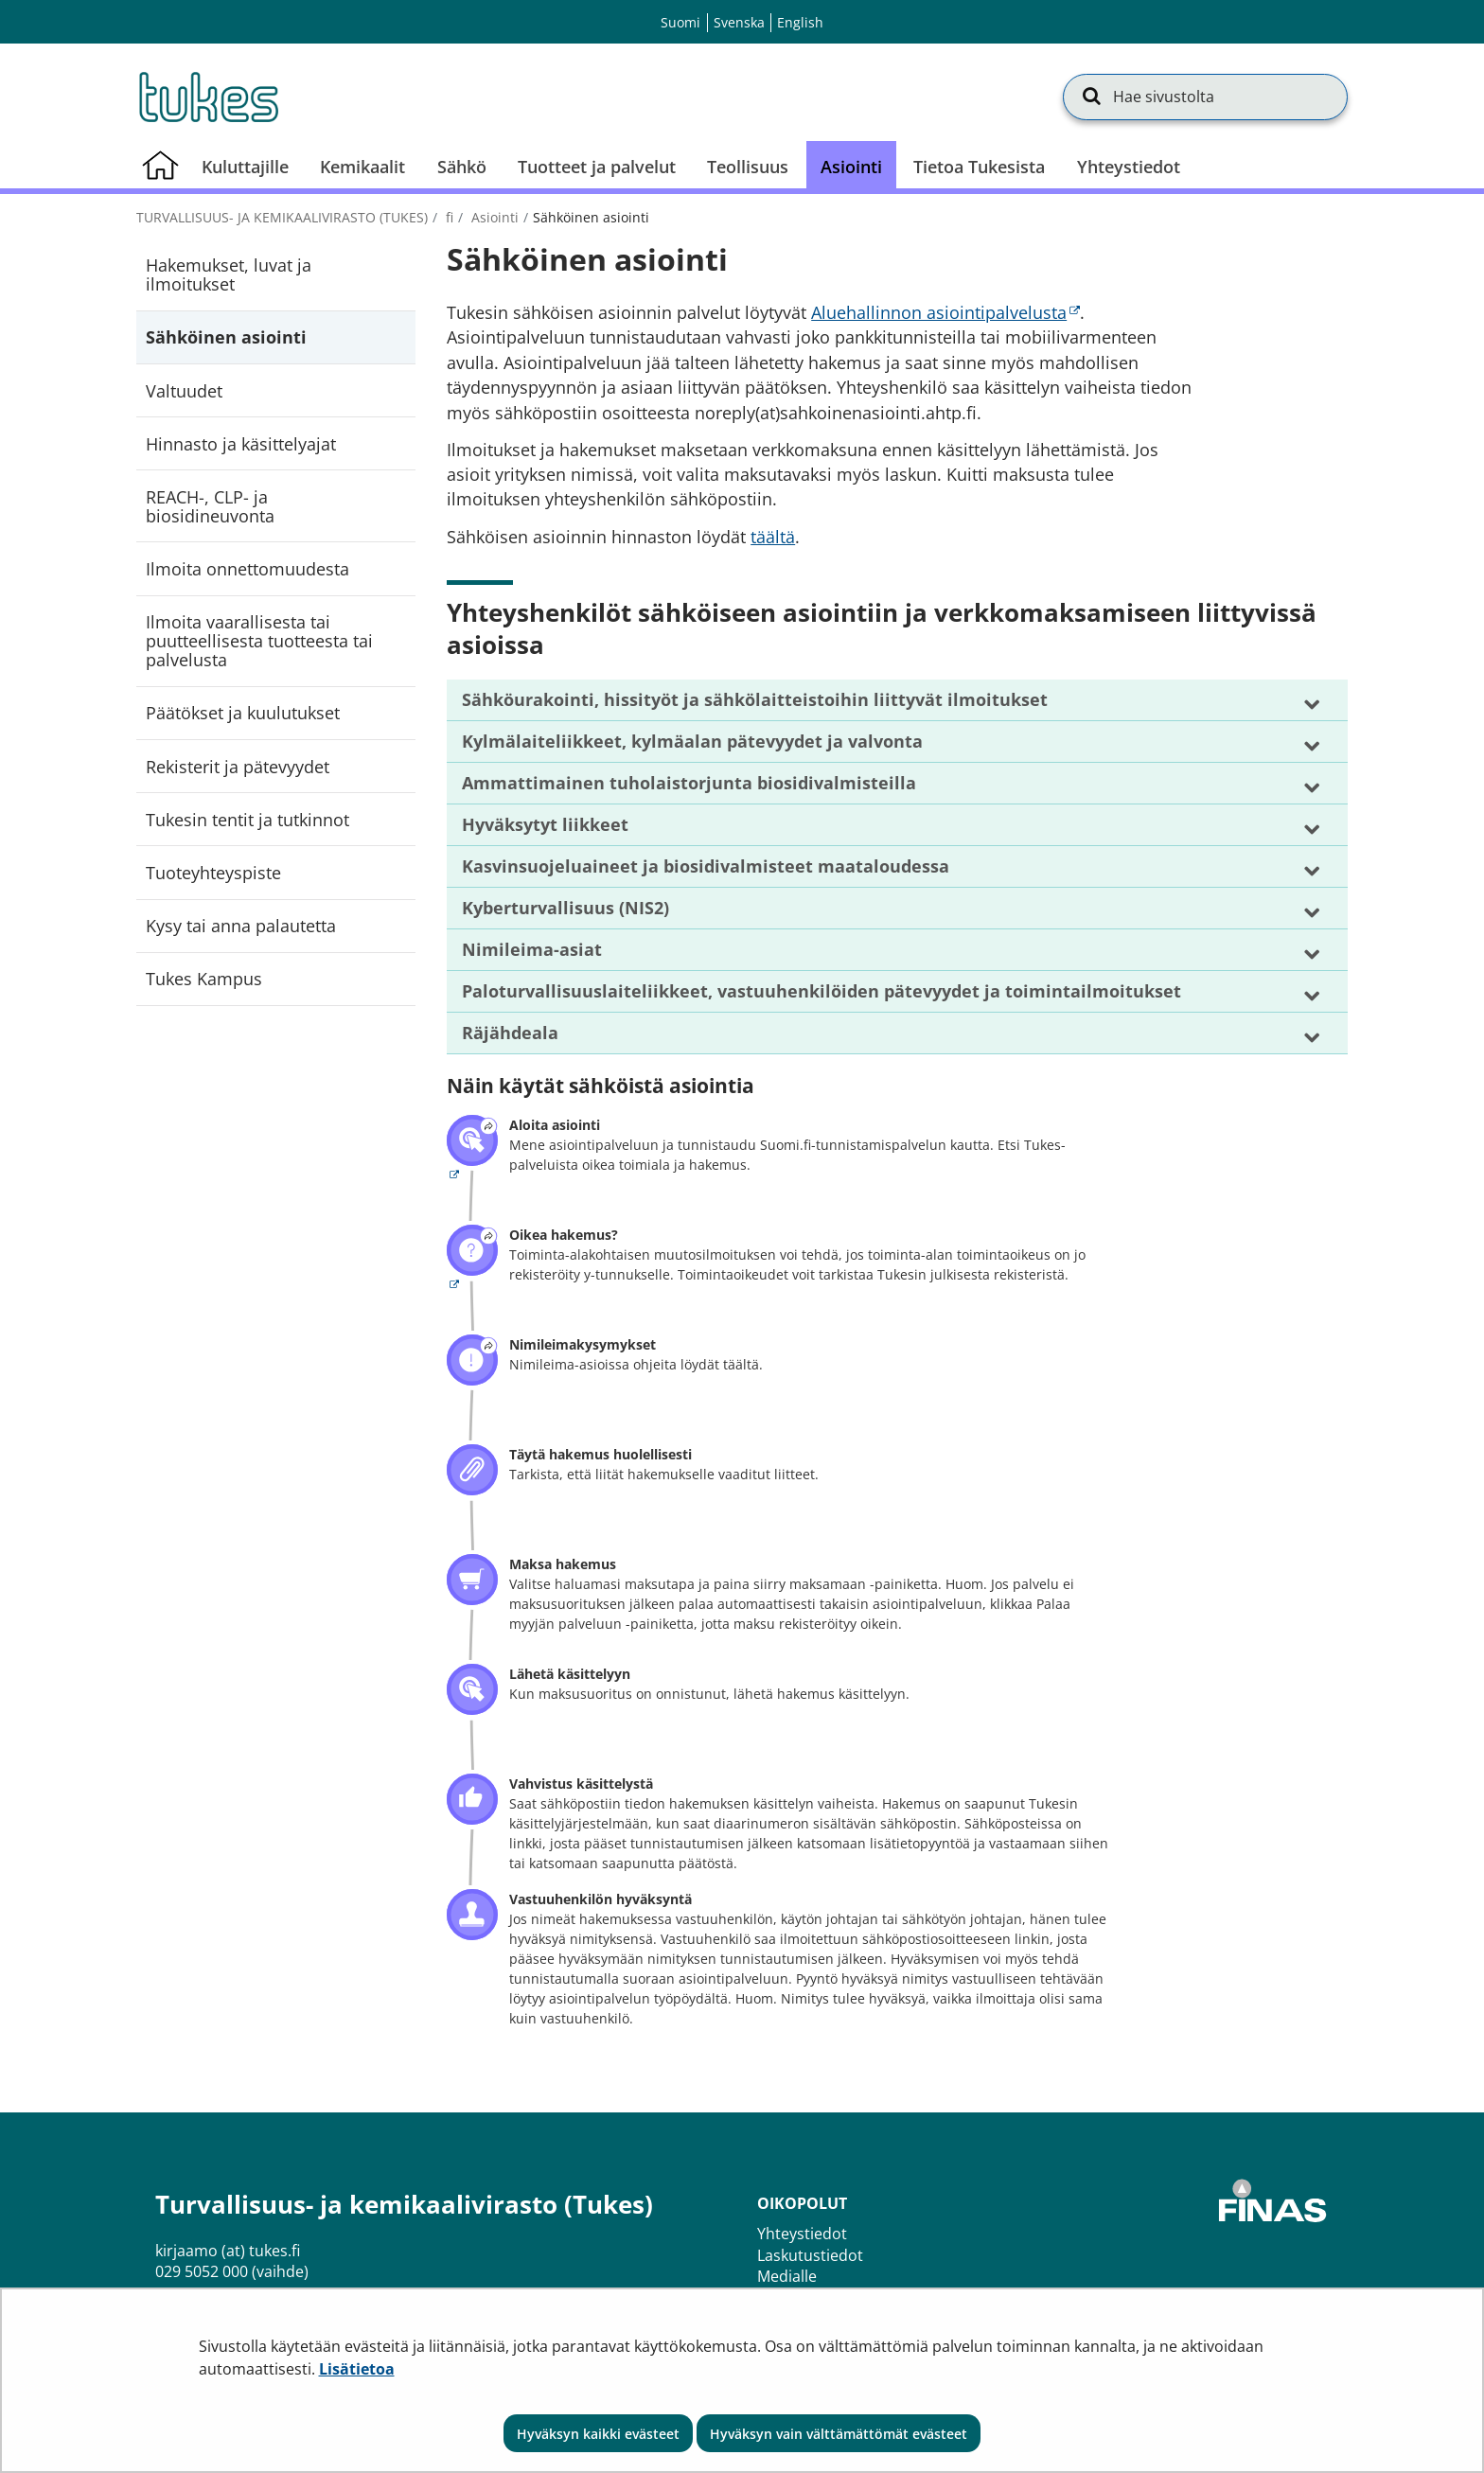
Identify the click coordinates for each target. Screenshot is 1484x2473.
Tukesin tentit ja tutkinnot (247, 819)
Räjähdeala (510, 1032)
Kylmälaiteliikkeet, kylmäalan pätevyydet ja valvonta (692, 741)
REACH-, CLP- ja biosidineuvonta (210, 506)
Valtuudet (184, 391)
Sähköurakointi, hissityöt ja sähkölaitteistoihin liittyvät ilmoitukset (755, 699)
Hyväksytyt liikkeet (545, 824)
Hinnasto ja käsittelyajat (241, 444)
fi (447, 217)
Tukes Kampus (204, 978)
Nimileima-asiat (532, 949)
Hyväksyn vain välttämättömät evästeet (838, 2434)
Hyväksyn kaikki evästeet (598, 2434)
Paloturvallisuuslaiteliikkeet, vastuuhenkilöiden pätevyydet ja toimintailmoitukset (821, 991)
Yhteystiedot (802, 2233)
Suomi (680, 22)
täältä (773, 536)
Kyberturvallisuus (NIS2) (565, 907)
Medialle (787, 2276)
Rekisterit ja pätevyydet (237, 766)
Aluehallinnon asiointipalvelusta (945, 312)
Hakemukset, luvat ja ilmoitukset (228, 274)
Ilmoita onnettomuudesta (247, 568)
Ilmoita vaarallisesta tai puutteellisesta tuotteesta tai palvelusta (259, 640)
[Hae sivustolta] (1205, 96)
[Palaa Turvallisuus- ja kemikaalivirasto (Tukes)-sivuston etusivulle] (207, 96)
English (800, 22)
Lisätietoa (357, 2368)
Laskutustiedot (810, 2255)
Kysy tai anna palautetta (241, 925)
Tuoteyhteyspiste (213, 872)
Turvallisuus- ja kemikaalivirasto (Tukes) (282, 217)
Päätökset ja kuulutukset (243, 712)
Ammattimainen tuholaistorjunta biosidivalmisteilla (689, 782)
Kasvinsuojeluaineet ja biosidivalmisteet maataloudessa (705, 866)
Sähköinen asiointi (226, 337)
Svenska (739, 22)
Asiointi (493, 217)
